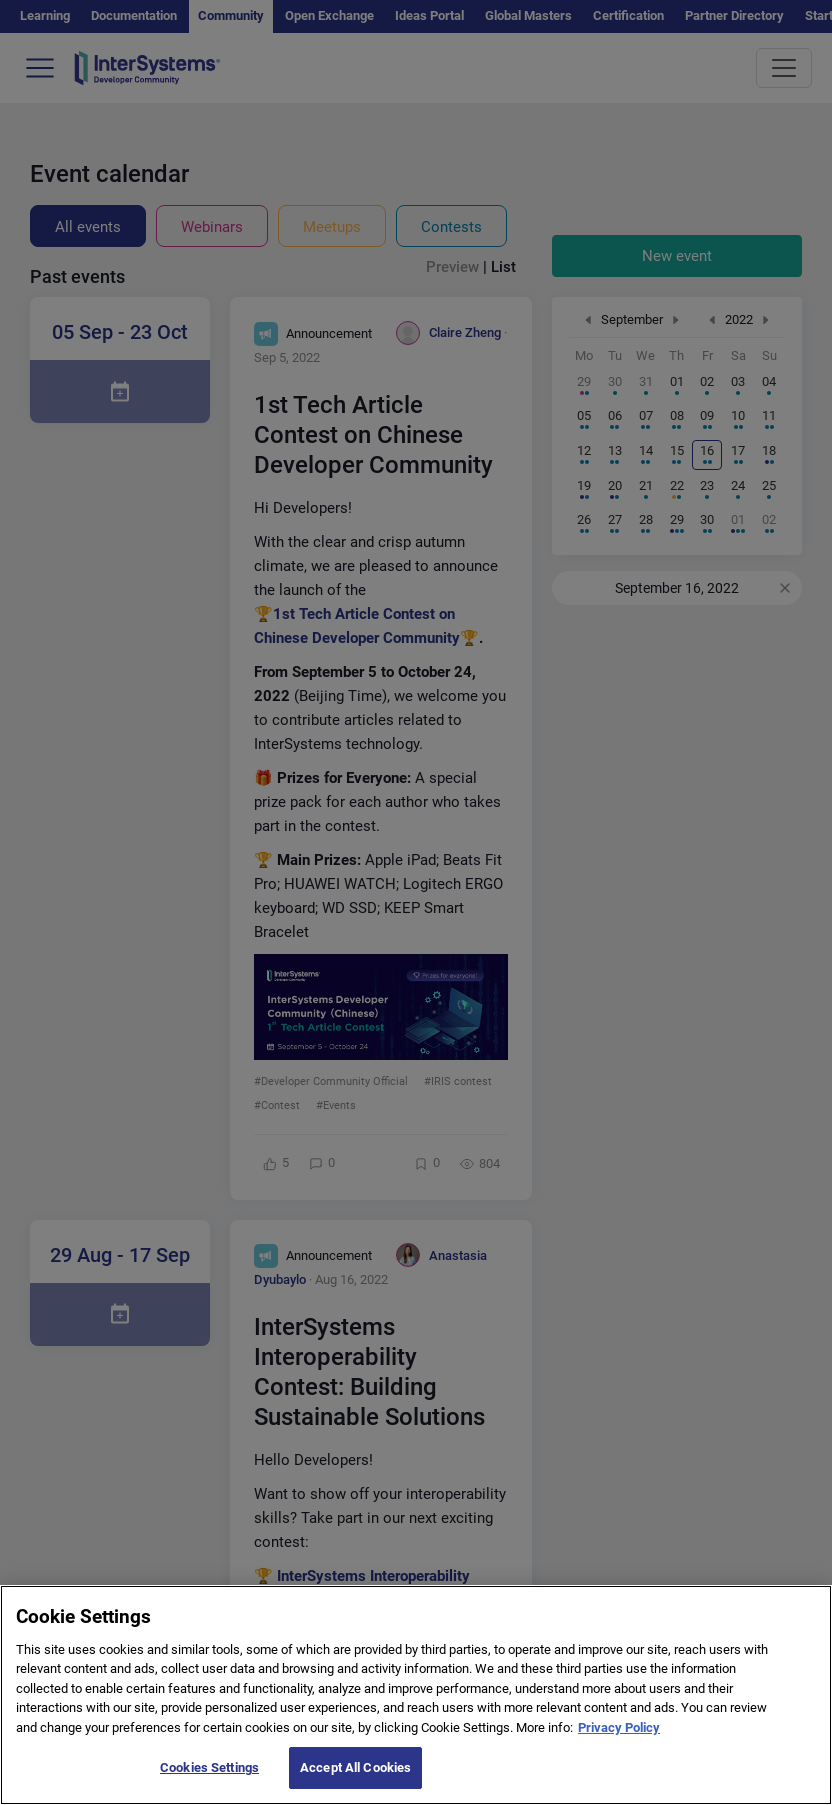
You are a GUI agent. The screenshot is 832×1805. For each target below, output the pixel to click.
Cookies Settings (209, 1778)
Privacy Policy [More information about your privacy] (619, 1737)
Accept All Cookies (355, 1778)
